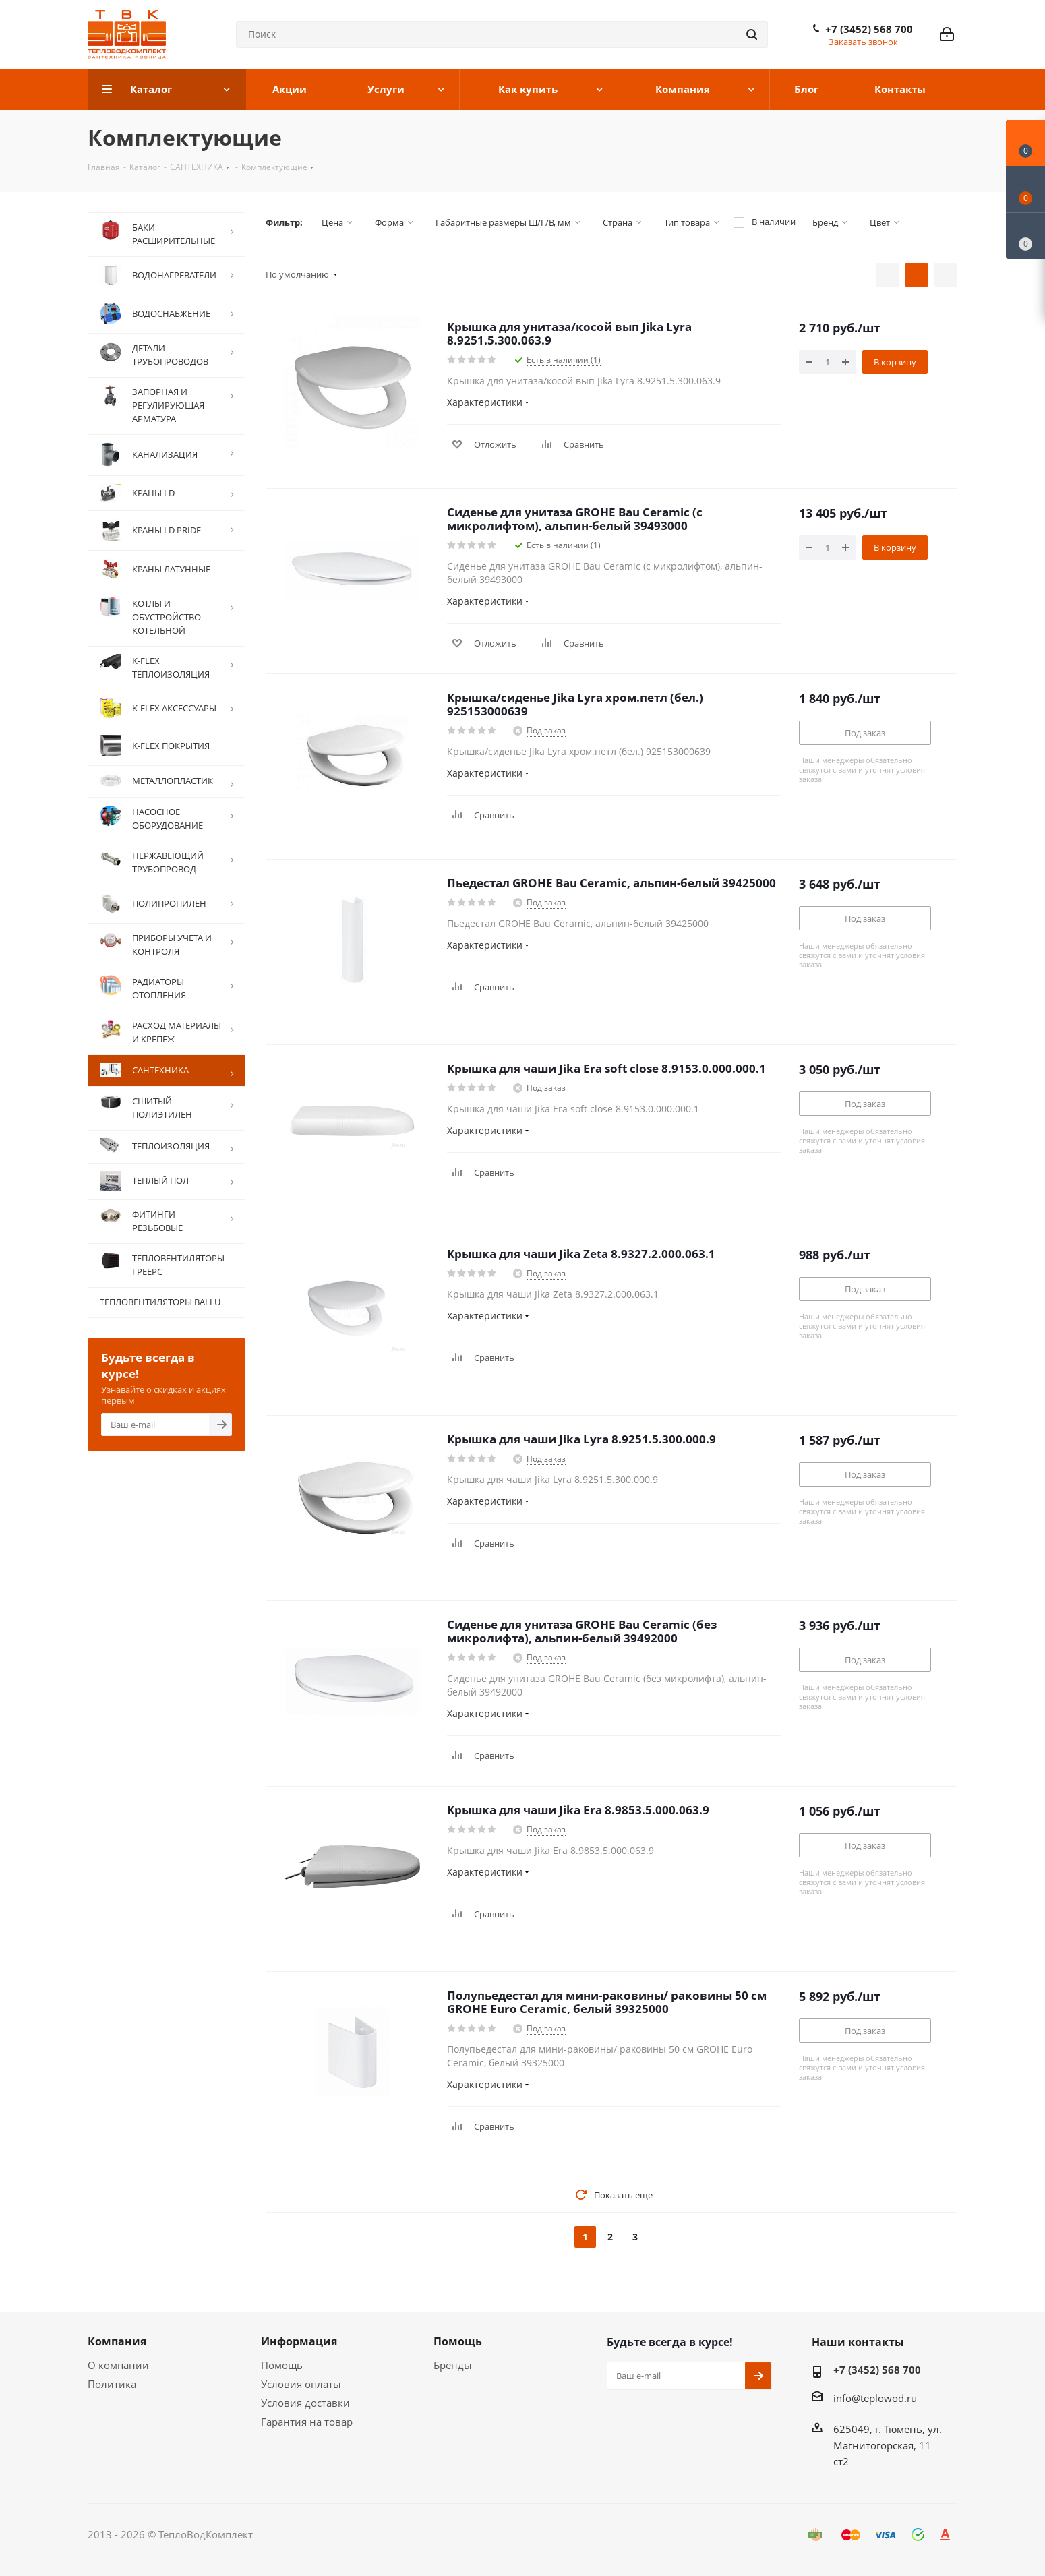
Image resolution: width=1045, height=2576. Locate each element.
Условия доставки (305, 2402)
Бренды (453, 2365)
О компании (118, 2365)
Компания (117, 2341)
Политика (112, 2384)
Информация (299, 2341)
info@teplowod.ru (875, 2398)
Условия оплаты (301, 2384)
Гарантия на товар (307, 2421)
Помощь (282, 2365)
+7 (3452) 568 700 (869, 29)
